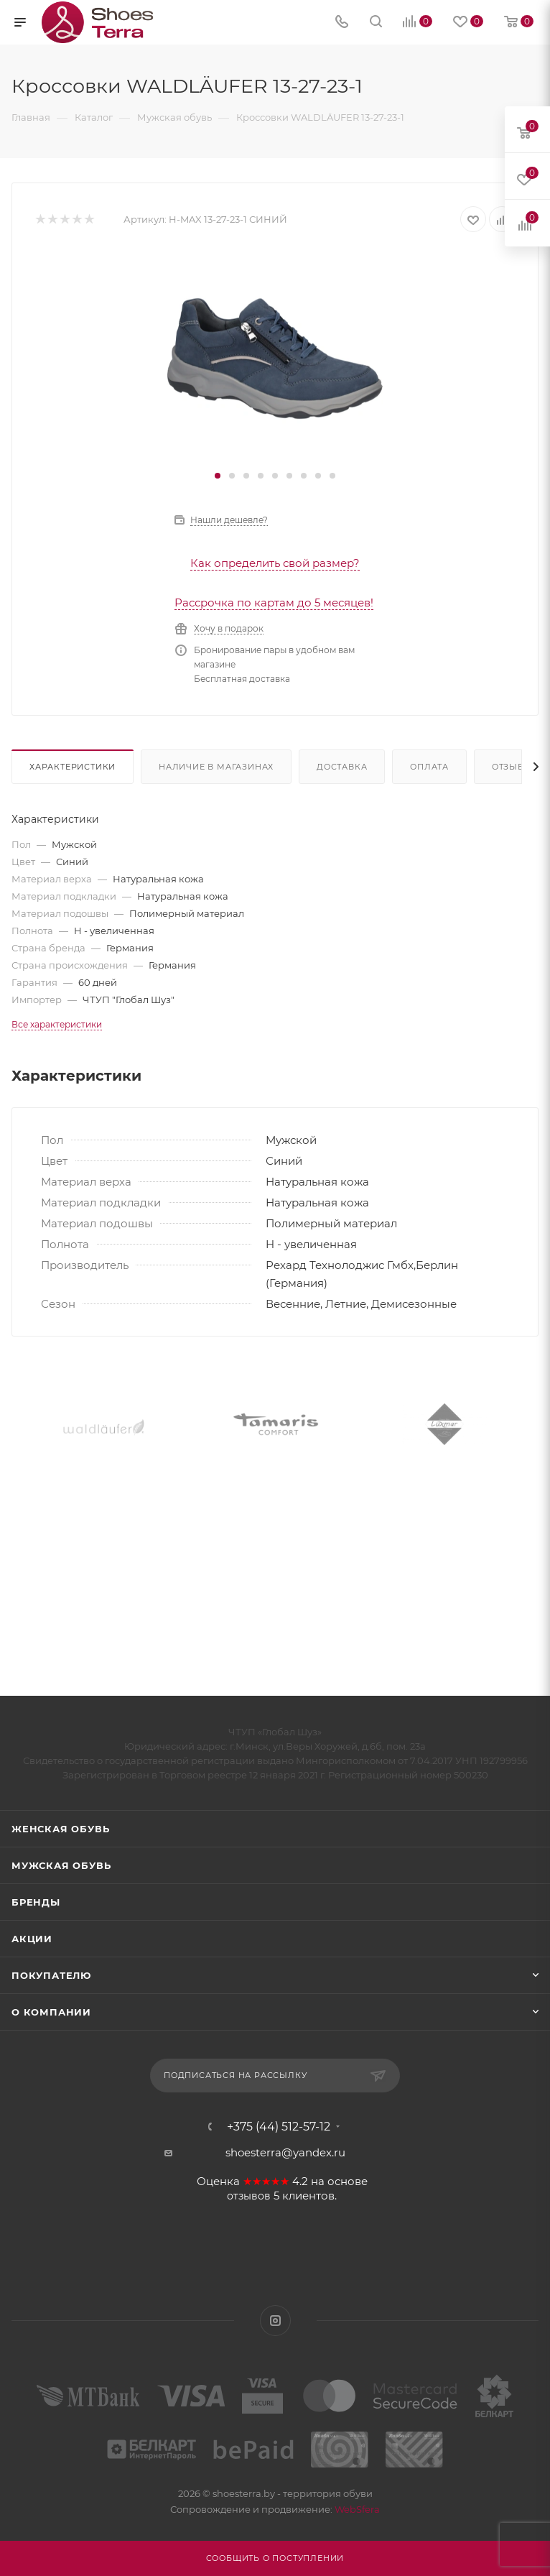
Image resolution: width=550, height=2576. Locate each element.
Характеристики (72, 767)
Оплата (429, 767)
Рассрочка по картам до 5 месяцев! (273, 602)
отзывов (249, 2195)
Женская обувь (60, 1828)
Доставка (342, 767)
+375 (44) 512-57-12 (278, 2127)
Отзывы (512, 767)
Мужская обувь (61, 1865)
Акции (31, 1938)
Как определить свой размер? (275, 563)
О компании (51, 2012)
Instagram (275, 2320)
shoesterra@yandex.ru (285, 2152)
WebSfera (356, 2509)
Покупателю (51, 1975)
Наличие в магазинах (216, 767)
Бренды (35, 1902)
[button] (217, 476)
